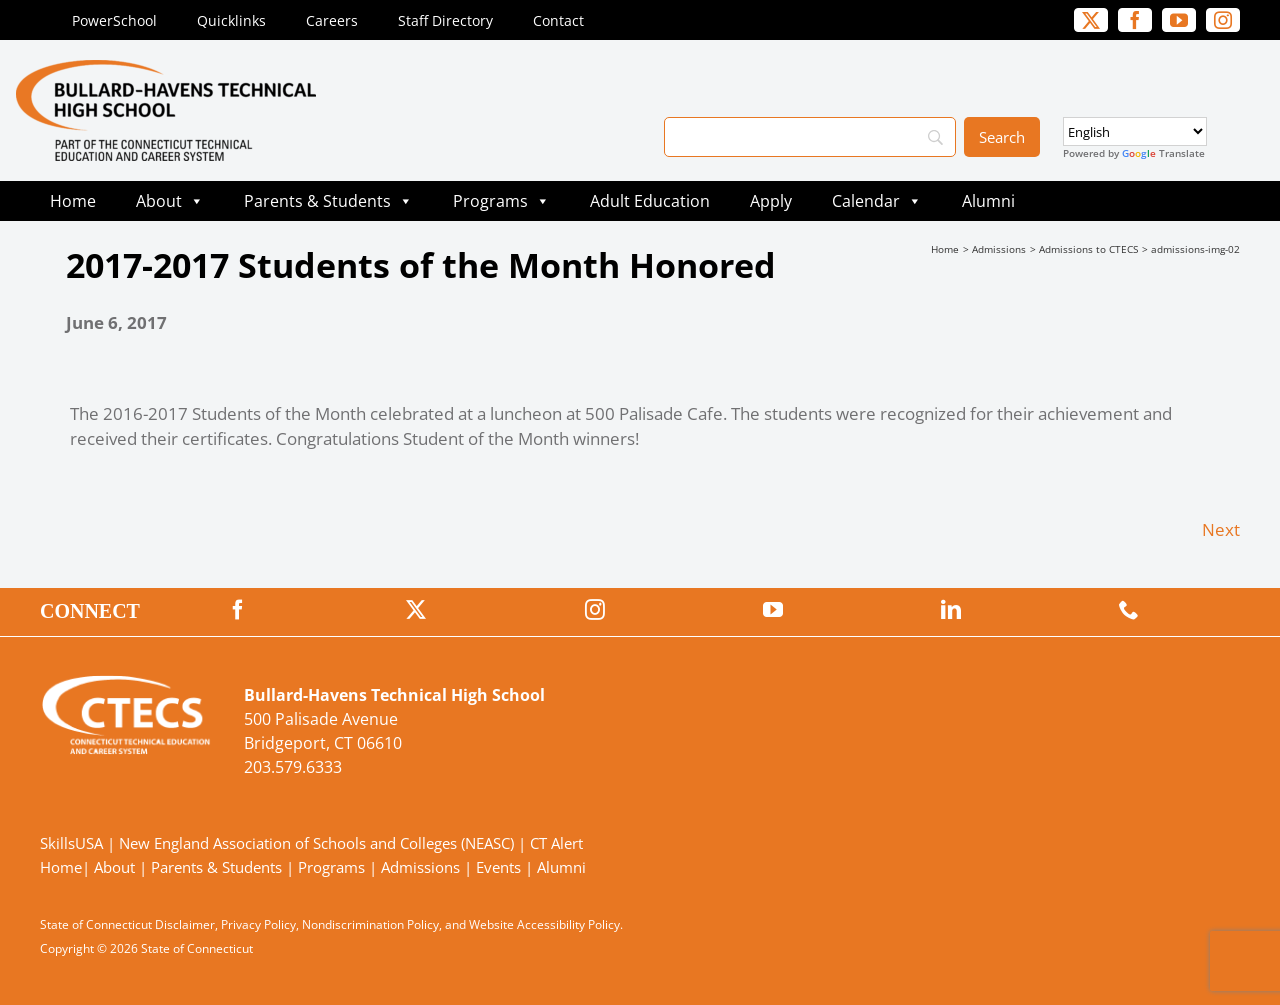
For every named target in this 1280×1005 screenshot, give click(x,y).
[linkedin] (951, 610)
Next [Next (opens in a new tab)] (1221, 529)
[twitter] (1091, 20)
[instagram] (1223, 20)
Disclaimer (185, 924)
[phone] (1129, 610)
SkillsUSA (73, 843)
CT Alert (556, 843)
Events (498, 867)
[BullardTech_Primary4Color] (166, 68)
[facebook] (1135, 20)
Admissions (420, 867)
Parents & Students (328, 201)
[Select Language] (1135, 131)
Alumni (988, 201)
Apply (771, 201)
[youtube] (1179, 20)
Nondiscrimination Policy (370, 924)
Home (73, 201)
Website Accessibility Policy (544, 924)
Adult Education (650, 201)
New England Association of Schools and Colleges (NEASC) (316, 843)
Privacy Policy (258, 924)
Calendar (877, 201)
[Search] (810, 137)
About (170, 201)
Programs (501, 201)
